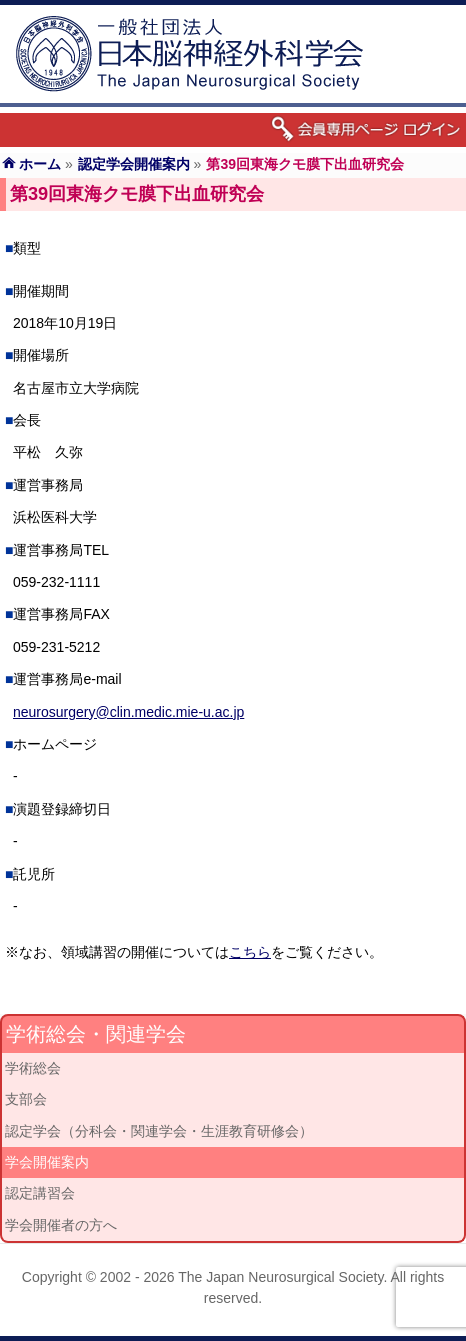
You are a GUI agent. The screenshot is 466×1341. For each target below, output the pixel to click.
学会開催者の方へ (61, 1225)
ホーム (40, 164)
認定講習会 (40, 1193)
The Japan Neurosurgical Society (280, 1277)
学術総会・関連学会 (96, 1034)
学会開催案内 (47, 1162)
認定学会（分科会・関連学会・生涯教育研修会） (159, 1131)
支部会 (26, 1099)
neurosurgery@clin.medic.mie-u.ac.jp (128, 712)
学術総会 (33, 1068)
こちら (250, 952)
